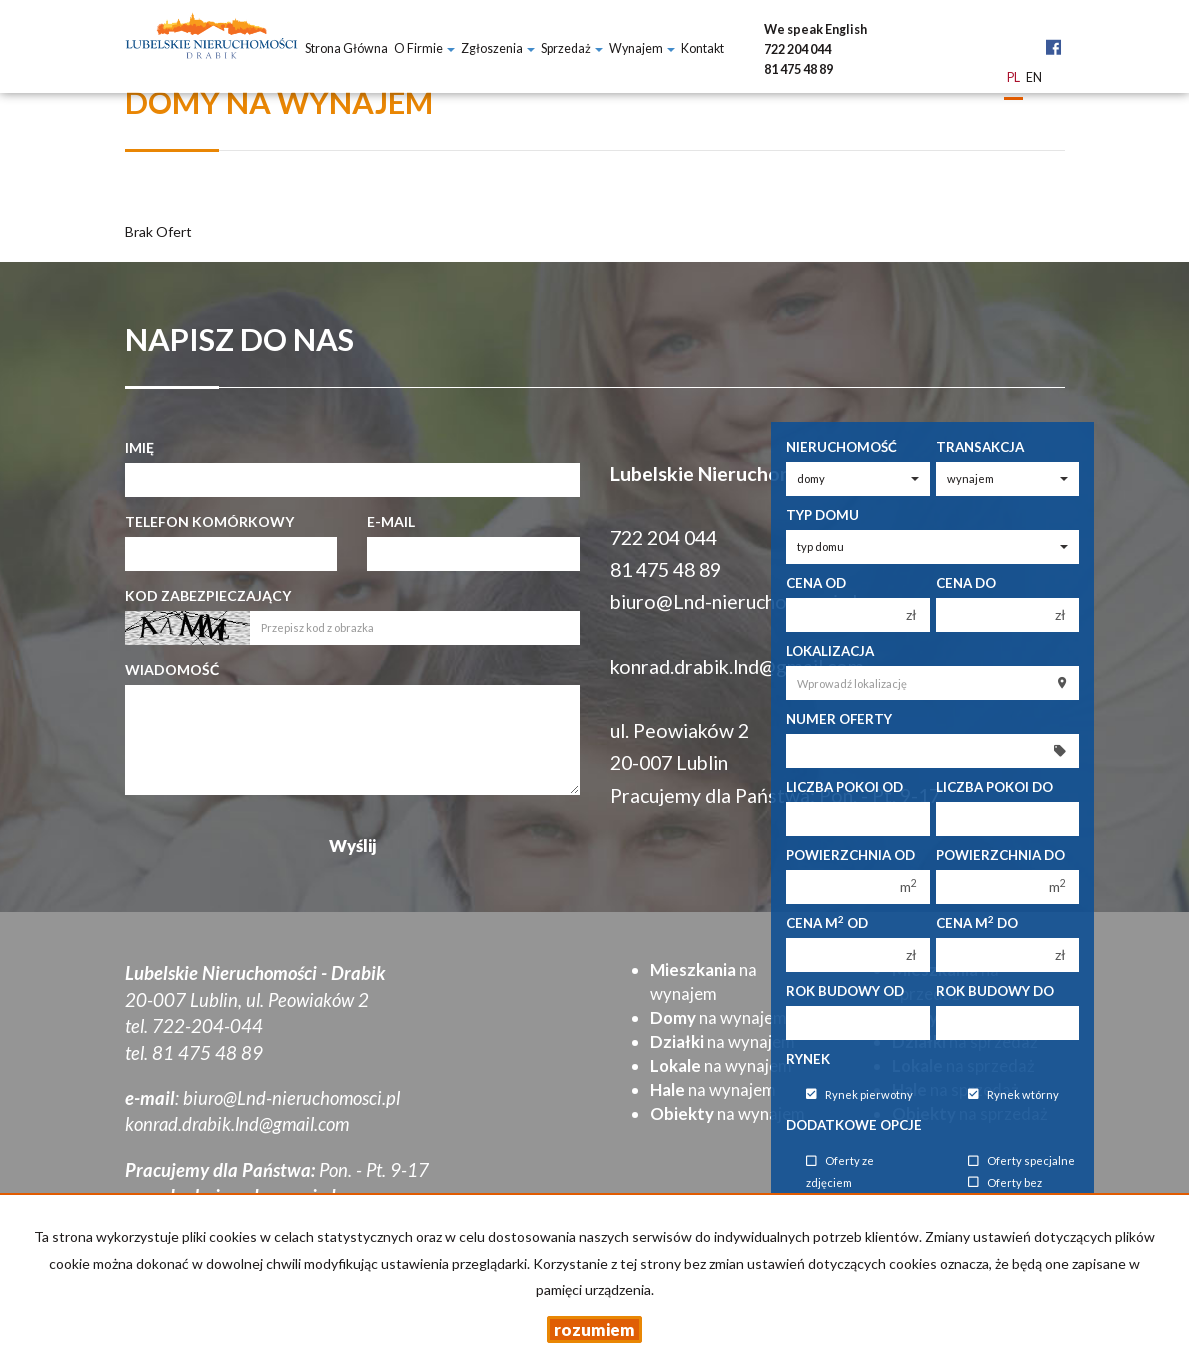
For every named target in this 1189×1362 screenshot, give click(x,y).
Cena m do (977, 922)
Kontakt (702, 48)
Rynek (808, 1059)
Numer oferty (839, 719)
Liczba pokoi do (994, 787)
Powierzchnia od (850, 855)
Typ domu (822, 515)
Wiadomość (172, 669)
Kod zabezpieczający (208, 595)
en (1034, 78)
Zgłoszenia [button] (498, 48)
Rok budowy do (995, 991)
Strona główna (346, 48)
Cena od (816, 583)
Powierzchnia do (1000, 855)
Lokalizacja (830, 651)
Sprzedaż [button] (572, 48)
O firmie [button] (424, 48)
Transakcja (980, 447)
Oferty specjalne (1021, 1161)
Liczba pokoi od (844, 787)
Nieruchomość (841, 447)
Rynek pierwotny (859, 1094)
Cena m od (827, 922)
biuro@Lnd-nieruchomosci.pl (733, 601)
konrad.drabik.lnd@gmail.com (737, 666)
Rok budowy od (845, 991)
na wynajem (718, 1017)
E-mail (391, 521)
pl (1013, 78)
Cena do (966, 583)
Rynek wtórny (1013, 1094)
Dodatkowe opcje (854, 1125)
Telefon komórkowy (209, 521)
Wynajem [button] (642, 48)
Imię (139, 447)
